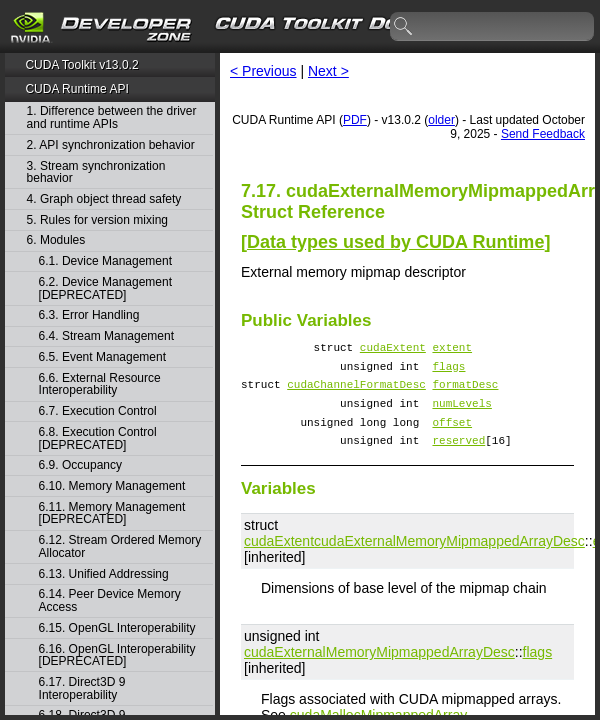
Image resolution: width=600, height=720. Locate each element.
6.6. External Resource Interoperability (100, 384)
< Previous (263, 71)
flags (448, 371)
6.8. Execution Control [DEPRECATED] (98, 438)
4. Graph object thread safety (104, 199)
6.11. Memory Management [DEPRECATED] (112, 513)
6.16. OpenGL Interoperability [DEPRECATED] (117, 655)
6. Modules (56, 240)
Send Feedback (543, 134)
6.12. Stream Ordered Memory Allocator (120, 546)
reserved (458, 457)
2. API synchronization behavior (111, 145)
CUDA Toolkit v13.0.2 (81, 65)
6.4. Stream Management (106, 336)
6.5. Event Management (102, 357)
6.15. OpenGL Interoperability (117, 628)
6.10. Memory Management (112, 486)
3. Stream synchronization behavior (96, 172)
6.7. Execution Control (98, 411)
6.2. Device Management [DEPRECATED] (105, 288)
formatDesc (465, 392)
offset (452, 436)
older (441, 120)
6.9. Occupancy (80, 465)
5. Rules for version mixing (97, 220)
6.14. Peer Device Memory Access (110, 600)
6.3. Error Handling (89, 315)
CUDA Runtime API (76, 89)
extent (452, 349)
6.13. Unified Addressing (104, 574)
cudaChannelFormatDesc (356, 392)
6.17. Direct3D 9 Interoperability (82, 688)
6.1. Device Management (105, 261)
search (404, 27)
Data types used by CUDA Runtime (395, 242)
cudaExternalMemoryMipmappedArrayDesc (449, 559)
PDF (355, 120)
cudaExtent (393, 349)
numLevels (461, 414)
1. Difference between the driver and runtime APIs (112, 117)
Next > (328, 71)
